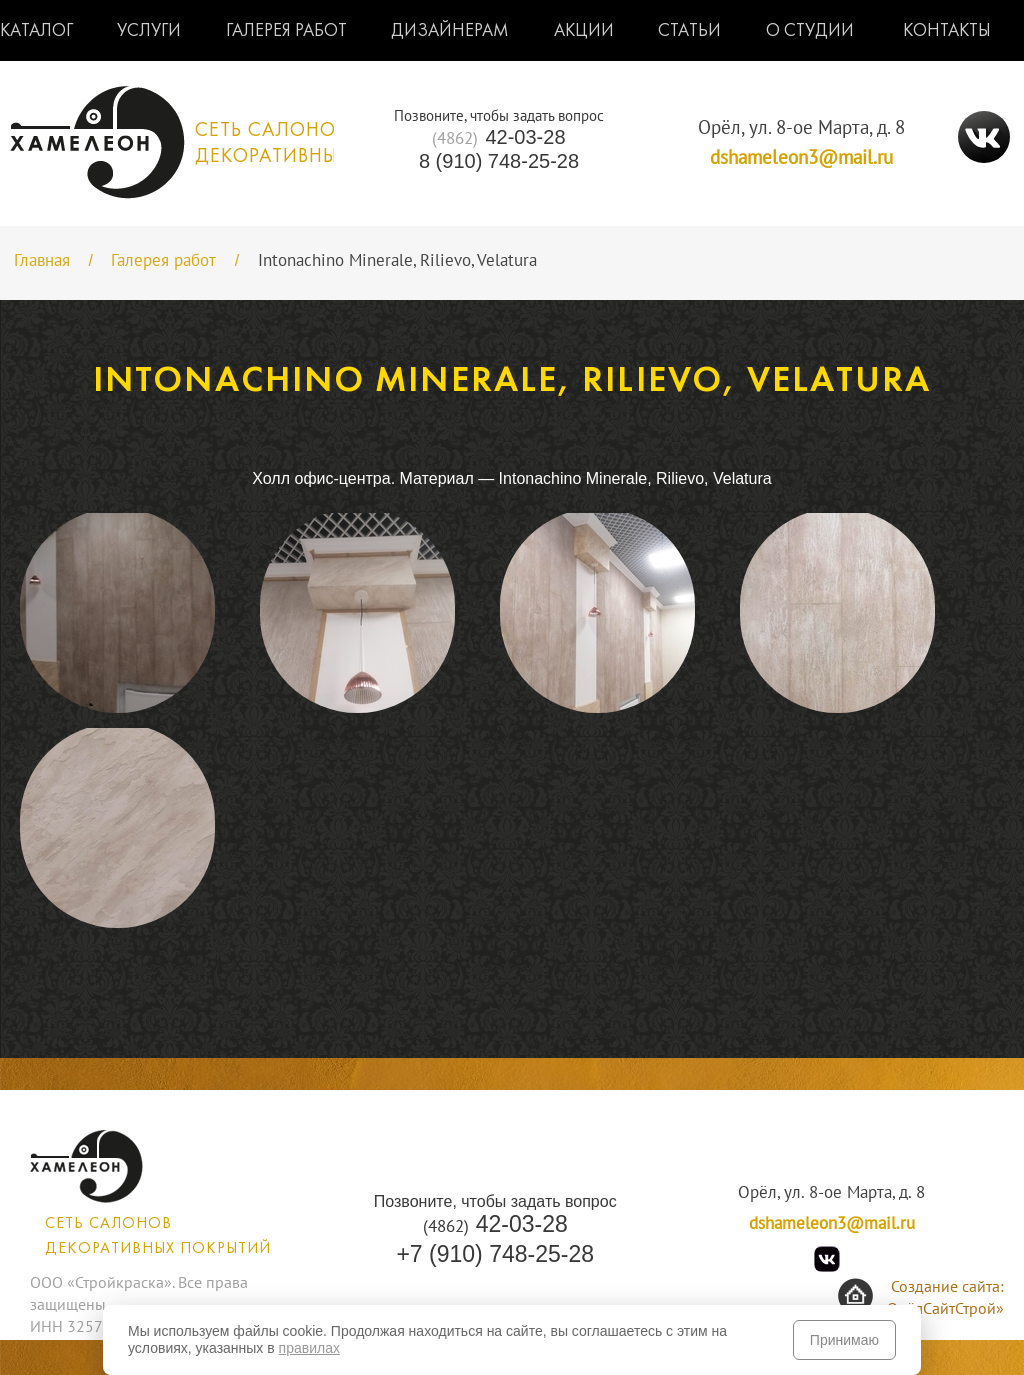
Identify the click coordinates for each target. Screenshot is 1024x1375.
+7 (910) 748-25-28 (495, 1254)
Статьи (689, 31)
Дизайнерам (450, 31)
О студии (810, 31)
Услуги (149, 31)
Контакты (947, 31)
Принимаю (844, 1340)
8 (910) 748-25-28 (499, 161)
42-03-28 (498, 137)
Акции (584, 31)
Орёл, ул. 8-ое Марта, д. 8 (801, 128)
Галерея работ (286, 31)
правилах (309, 1348)
